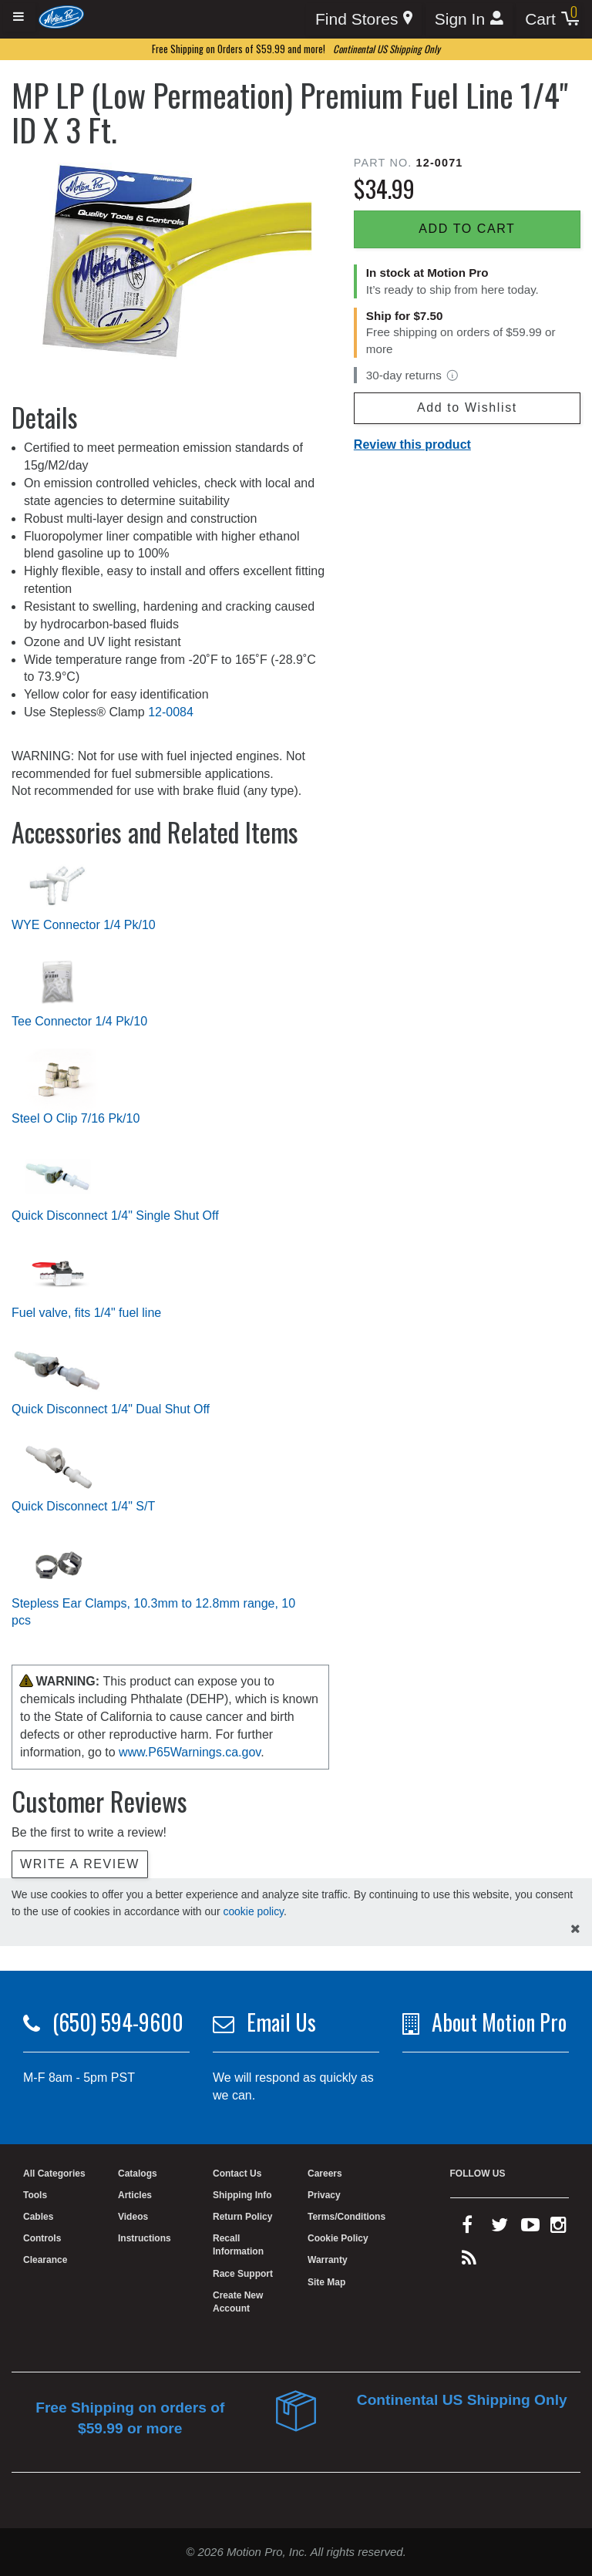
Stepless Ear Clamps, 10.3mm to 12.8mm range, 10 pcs (153, 1612)
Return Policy (242, 2216)
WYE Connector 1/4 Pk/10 (84, 924)
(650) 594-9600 (117, 2022)
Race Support (243, 2273)
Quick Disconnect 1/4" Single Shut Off (115, 1215)
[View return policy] (452, 375)
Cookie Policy (338, 2238)
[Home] (61, 16)
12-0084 (170, 712)
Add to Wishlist (467, 407)
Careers (325, 2173)
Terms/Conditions (346, 2216)
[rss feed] (469, 2261)
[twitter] (499, 2228)
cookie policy (253, 1911)
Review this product (412, 444)
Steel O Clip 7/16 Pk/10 (76, 1118)
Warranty (328, 2259)
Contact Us (237, 2173)
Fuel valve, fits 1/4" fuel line (86, 1312)
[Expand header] (19, 17)
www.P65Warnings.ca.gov (190, 1752)
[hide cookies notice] (575, 1929)
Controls (42, 2238)
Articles (135, 2195)
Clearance (45, 2259)
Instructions (144, 2238)
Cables (38, 2216)
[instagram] (558, 2228)
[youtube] (530, 2228)
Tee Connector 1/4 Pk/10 (79, 1021)
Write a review (80, 1864)
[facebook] (467, 2228)
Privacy (324, 2195)
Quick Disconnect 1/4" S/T (83, 1506)
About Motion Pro (499, 2022)
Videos (133, 2216)
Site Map (326, 2282)
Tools (35, 2195)
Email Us (281, 2022)
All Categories (54, 2173)
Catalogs (137, 2173)
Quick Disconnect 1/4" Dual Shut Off (111, 1409)
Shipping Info (242, 2195)
